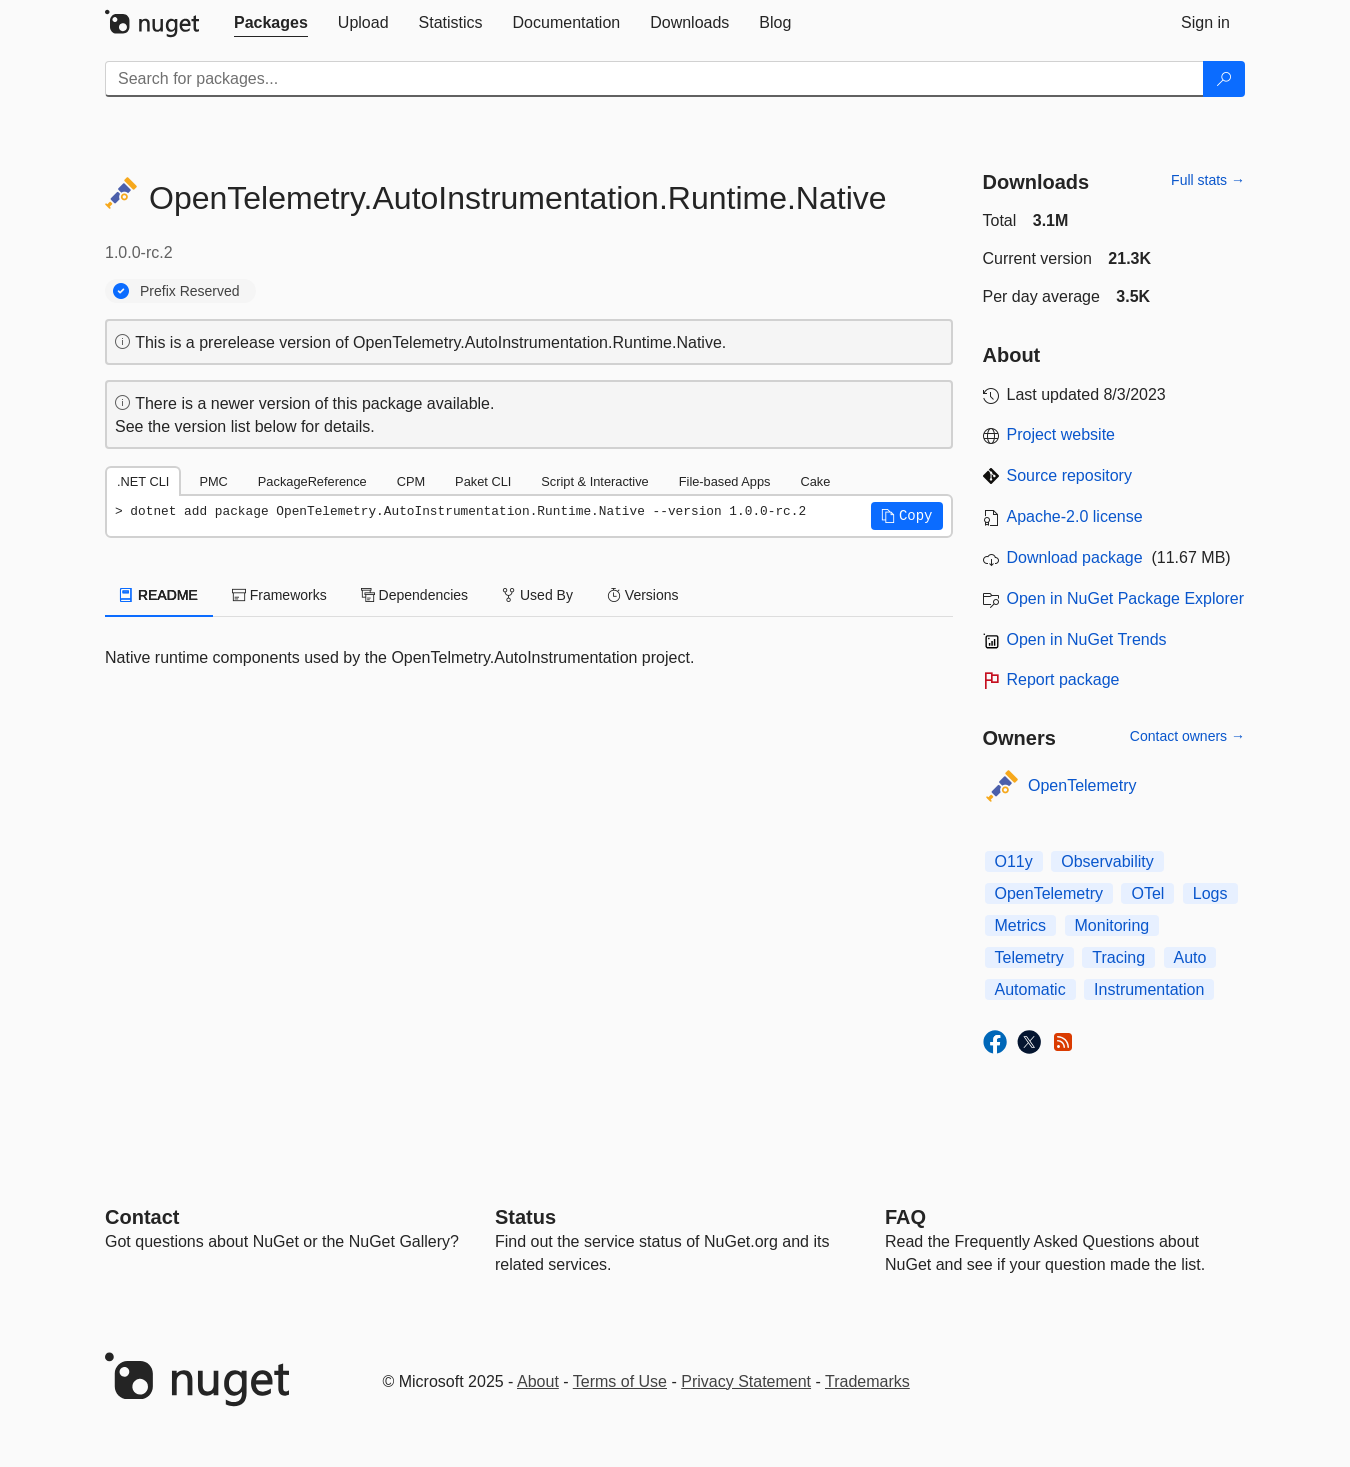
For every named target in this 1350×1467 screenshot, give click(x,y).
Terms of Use (620, 1381)
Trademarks (867, 1381)
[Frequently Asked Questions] (905, 1217)
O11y (1014, 861)
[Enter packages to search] (654, 79)
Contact (142, 1217)
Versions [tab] (643, 595)
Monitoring (1112, 925)
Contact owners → (1187, 736)
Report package (1063, 679)
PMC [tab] (213, 481)
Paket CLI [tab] (483, 481)
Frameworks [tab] (279, 595)
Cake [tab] (815, 481)
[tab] (271, 23)
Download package (1075, 557)
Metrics (1021, 925)
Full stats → (1208, 180)
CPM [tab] (411, 481)
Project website (1061, 434)
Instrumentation (1149, 989)
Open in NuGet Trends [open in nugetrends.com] (1087, 639)
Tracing (1118, 957)
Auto (1190, 957)
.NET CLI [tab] (143, 481)
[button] (907, 516)
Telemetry (1029, 957)
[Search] (1224, 79)
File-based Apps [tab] (725, 481)
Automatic (1030, 989)
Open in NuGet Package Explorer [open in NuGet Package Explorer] (1125, 598)
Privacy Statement (746, 1381)
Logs (1210, 893)
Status (525, 1217)
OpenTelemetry (1082, 785)
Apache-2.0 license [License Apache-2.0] (1075, 516)
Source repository (1069, 475)
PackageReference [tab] (312, 481)
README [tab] (159, 595)
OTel (1147, 893)
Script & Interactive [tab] (594, 481)
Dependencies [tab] (414, 595)
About (538, 1381)
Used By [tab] (537, 595)
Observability (1107, 861)
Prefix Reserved (190, 291)
